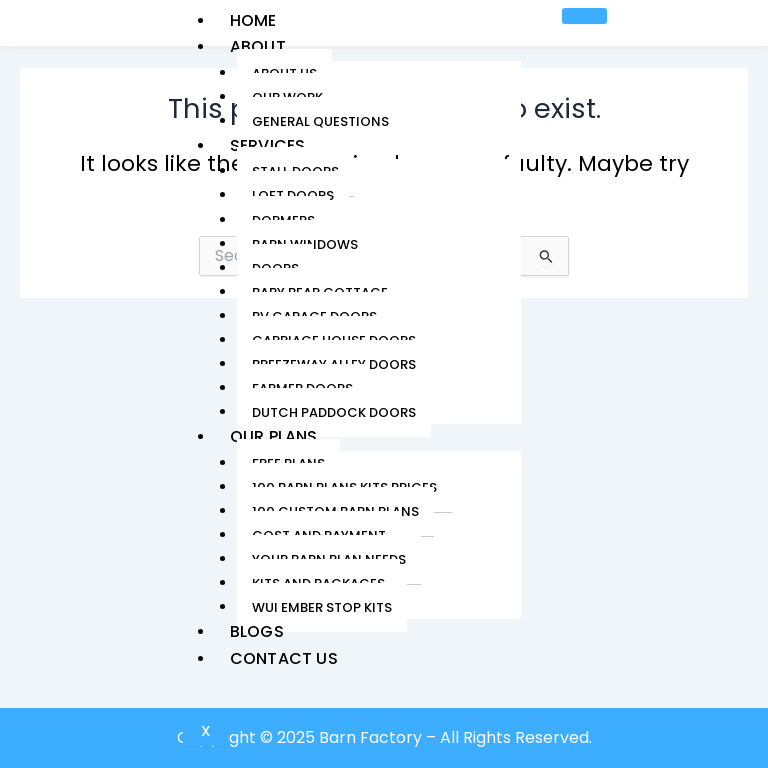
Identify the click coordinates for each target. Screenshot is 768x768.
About (257, 46)
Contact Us (283, 658)
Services (267, 145)
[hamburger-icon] (583, 16)
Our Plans (273, 436)
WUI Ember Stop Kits (321, 607)
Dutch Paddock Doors (333, 412)
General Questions (319, 121)
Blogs (256, 631)
